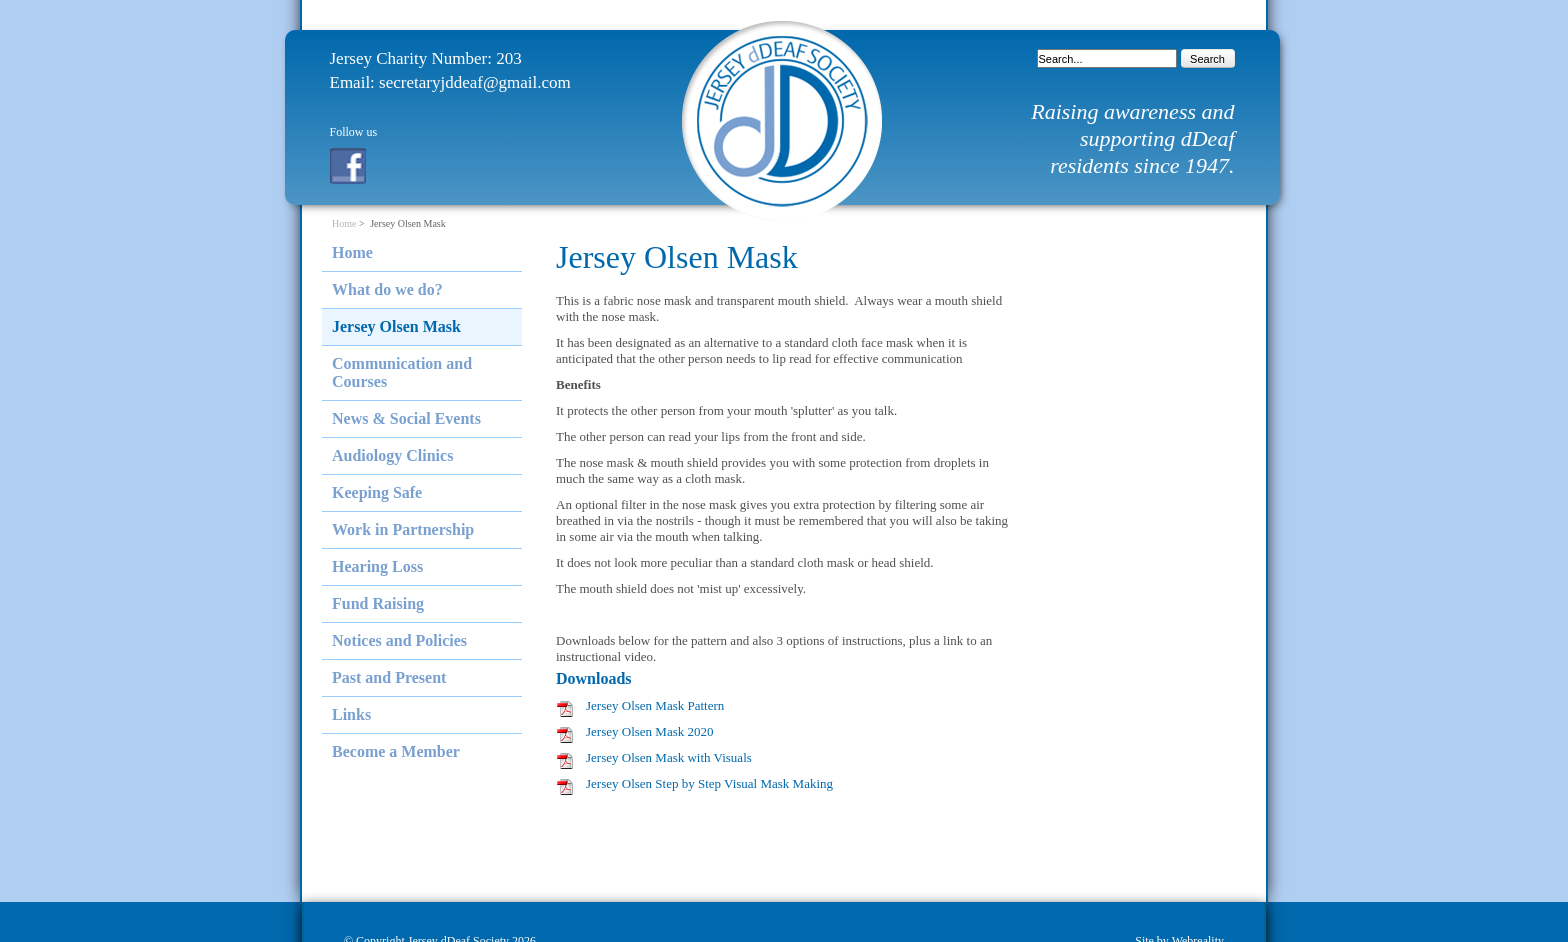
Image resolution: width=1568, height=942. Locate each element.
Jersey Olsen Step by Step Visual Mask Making (709, 783)
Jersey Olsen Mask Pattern (655, 705)
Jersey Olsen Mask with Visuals (669, 757)
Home (344, 223)
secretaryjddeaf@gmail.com (475, 82)
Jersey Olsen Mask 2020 (649, 731)
